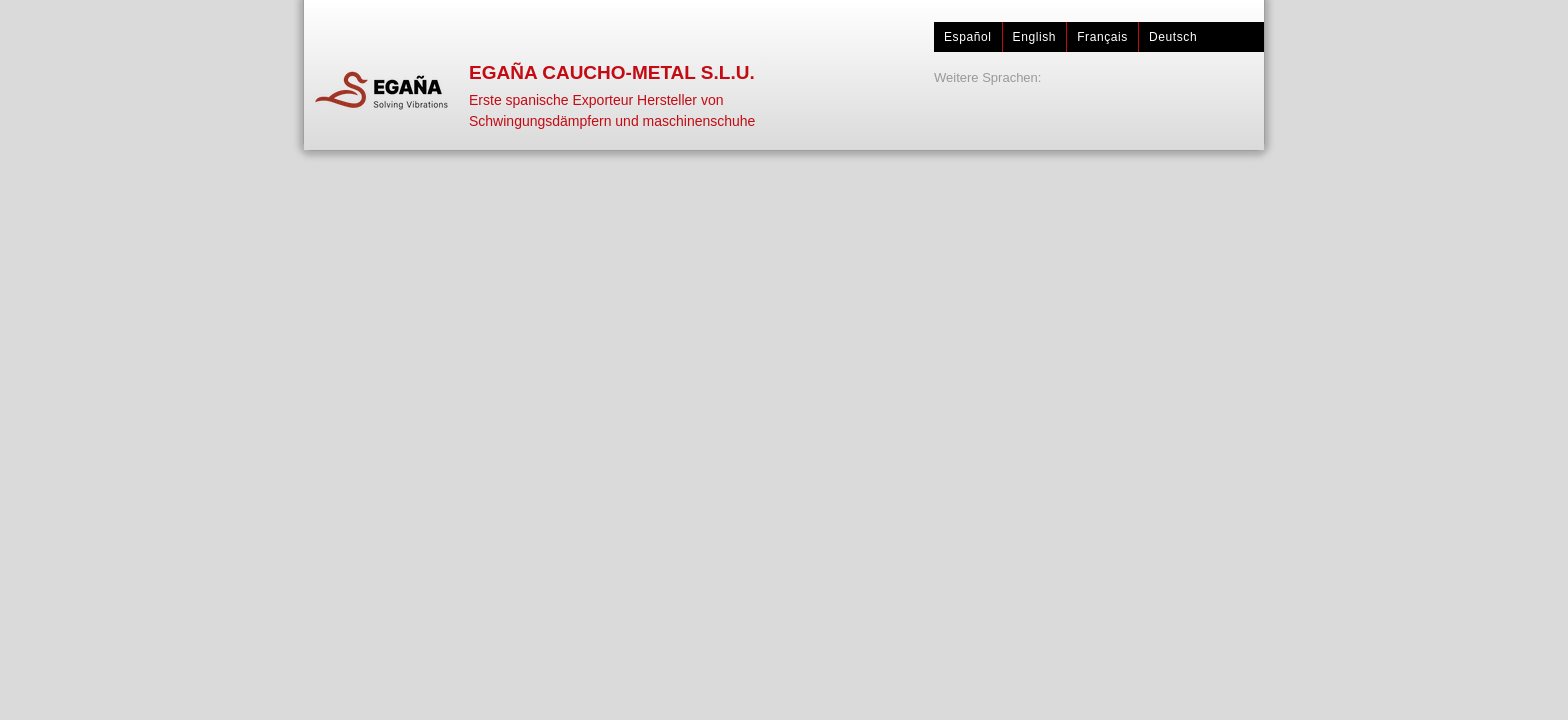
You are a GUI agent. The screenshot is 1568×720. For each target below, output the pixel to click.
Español (968, 37)
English (1035, 37)
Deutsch (1173, 37)
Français (1102, 37)
